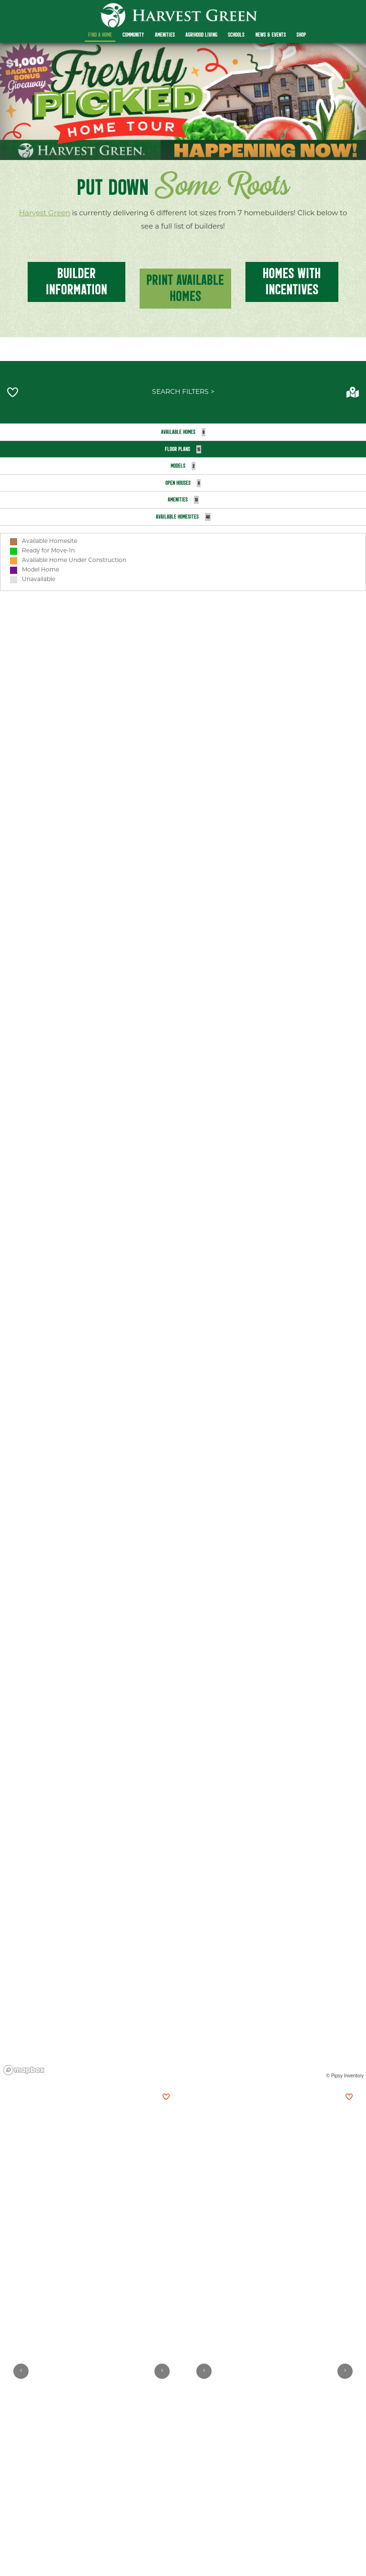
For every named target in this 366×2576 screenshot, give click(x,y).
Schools (236, 35)
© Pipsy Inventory (345, 2075)
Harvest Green (44, 213)
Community (133, 35)
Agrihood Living (201, 35)
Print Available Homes (185, 288)
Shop (301, 35)
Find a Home (100, 35)
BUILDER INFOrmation (76, 281)
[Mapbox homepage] (24, 2070)
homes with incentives (292, 281)
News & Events (270, 35)
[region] (183, 1305)
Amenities (165, 35)
